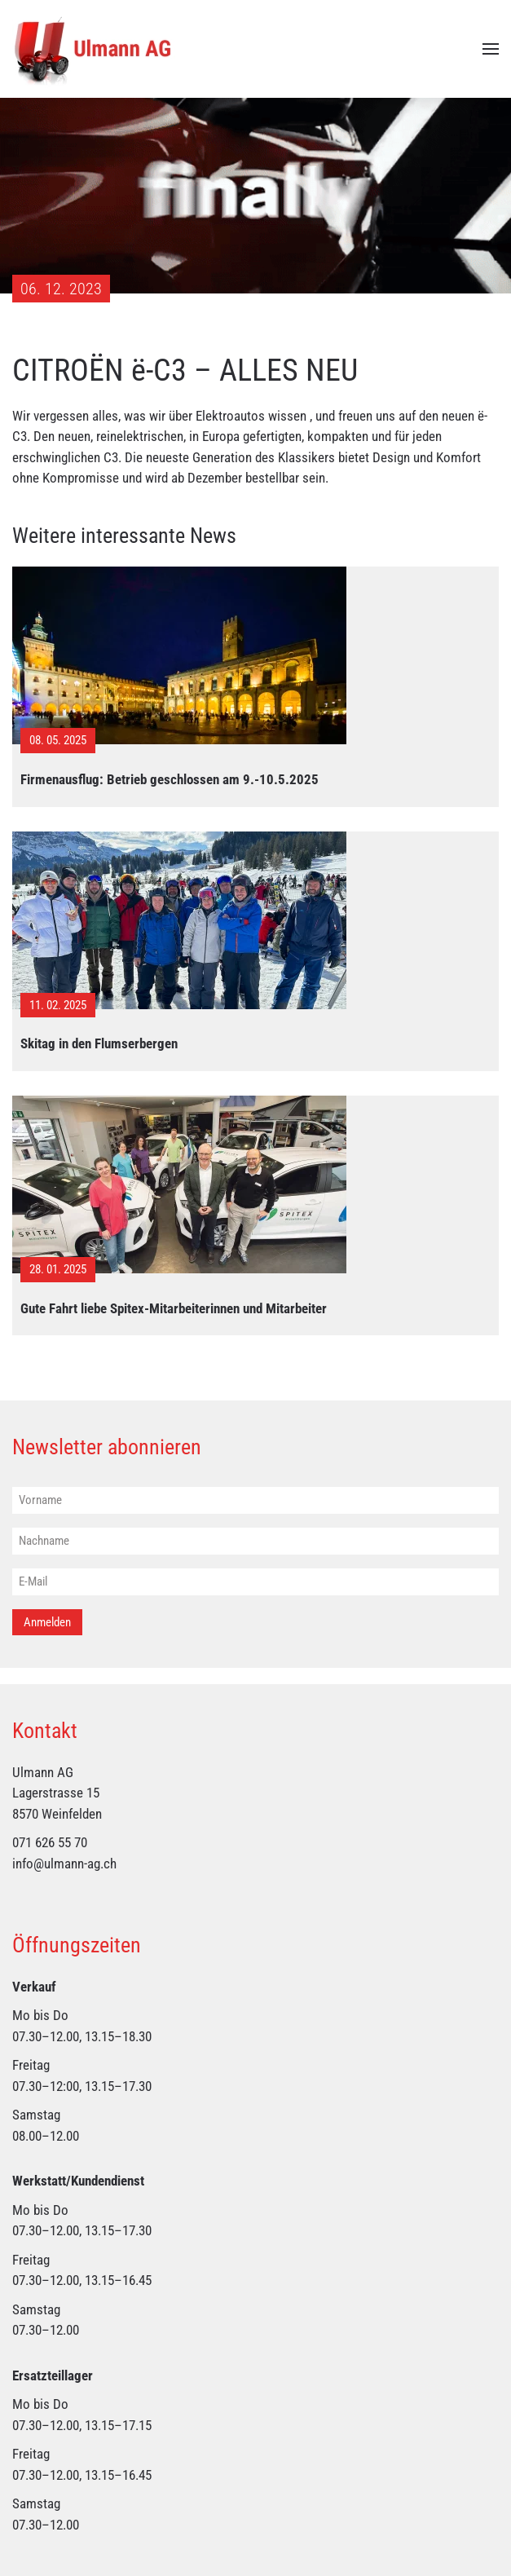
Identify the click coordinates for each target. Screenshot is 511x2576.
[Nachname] (255, 1542)
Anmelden (47, 1622)
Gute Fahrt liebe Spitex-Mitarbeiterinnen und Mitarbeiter (173, 1308)
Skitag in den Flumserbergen (99, 1043)
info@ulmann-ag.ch (64, 1863)
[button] (490, 49)
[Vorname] (255, 1501)
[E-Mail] (255, 1582)
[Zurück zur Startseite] (93, 49)
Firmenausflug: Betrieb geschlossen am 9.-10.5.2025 (169, 779)
